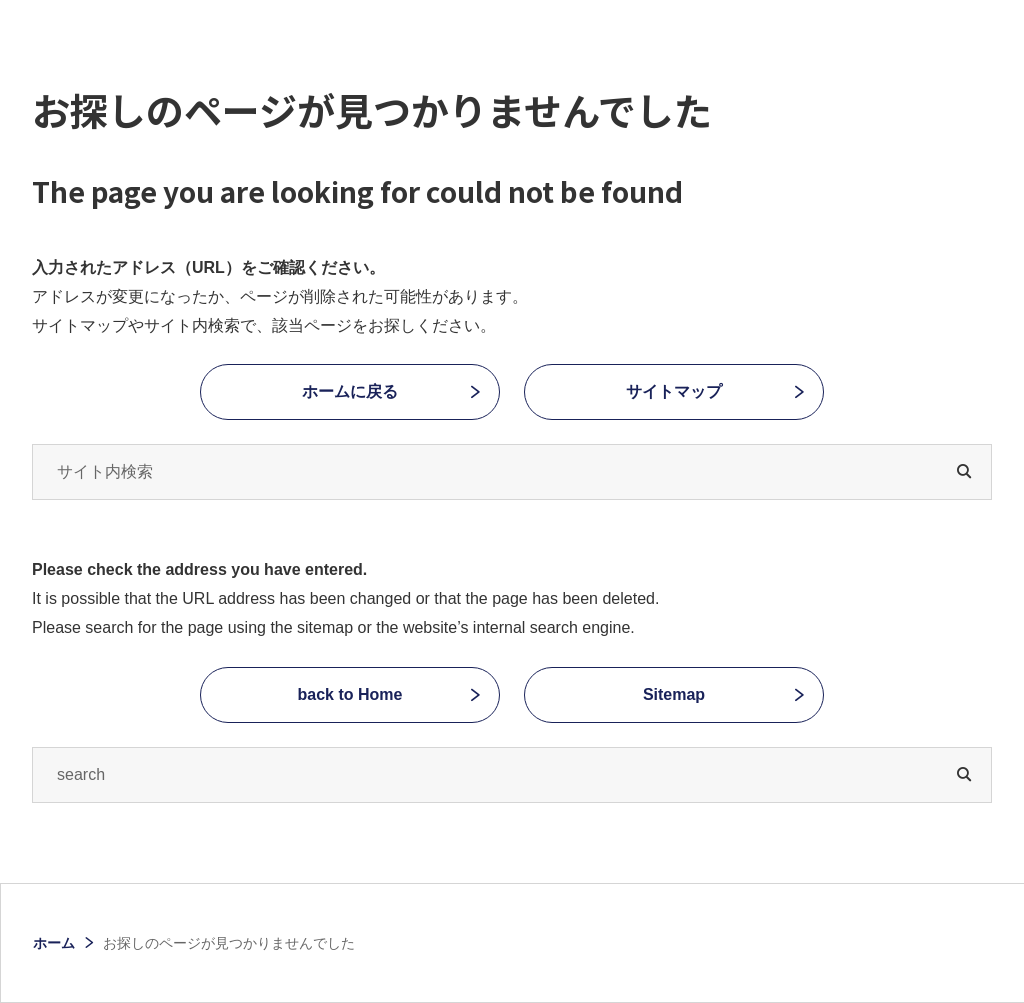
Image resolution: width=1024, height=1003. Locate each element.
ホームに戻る (350, 391)
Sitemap (674, 694)
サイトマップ (674, 391)
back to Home (350, 694)
